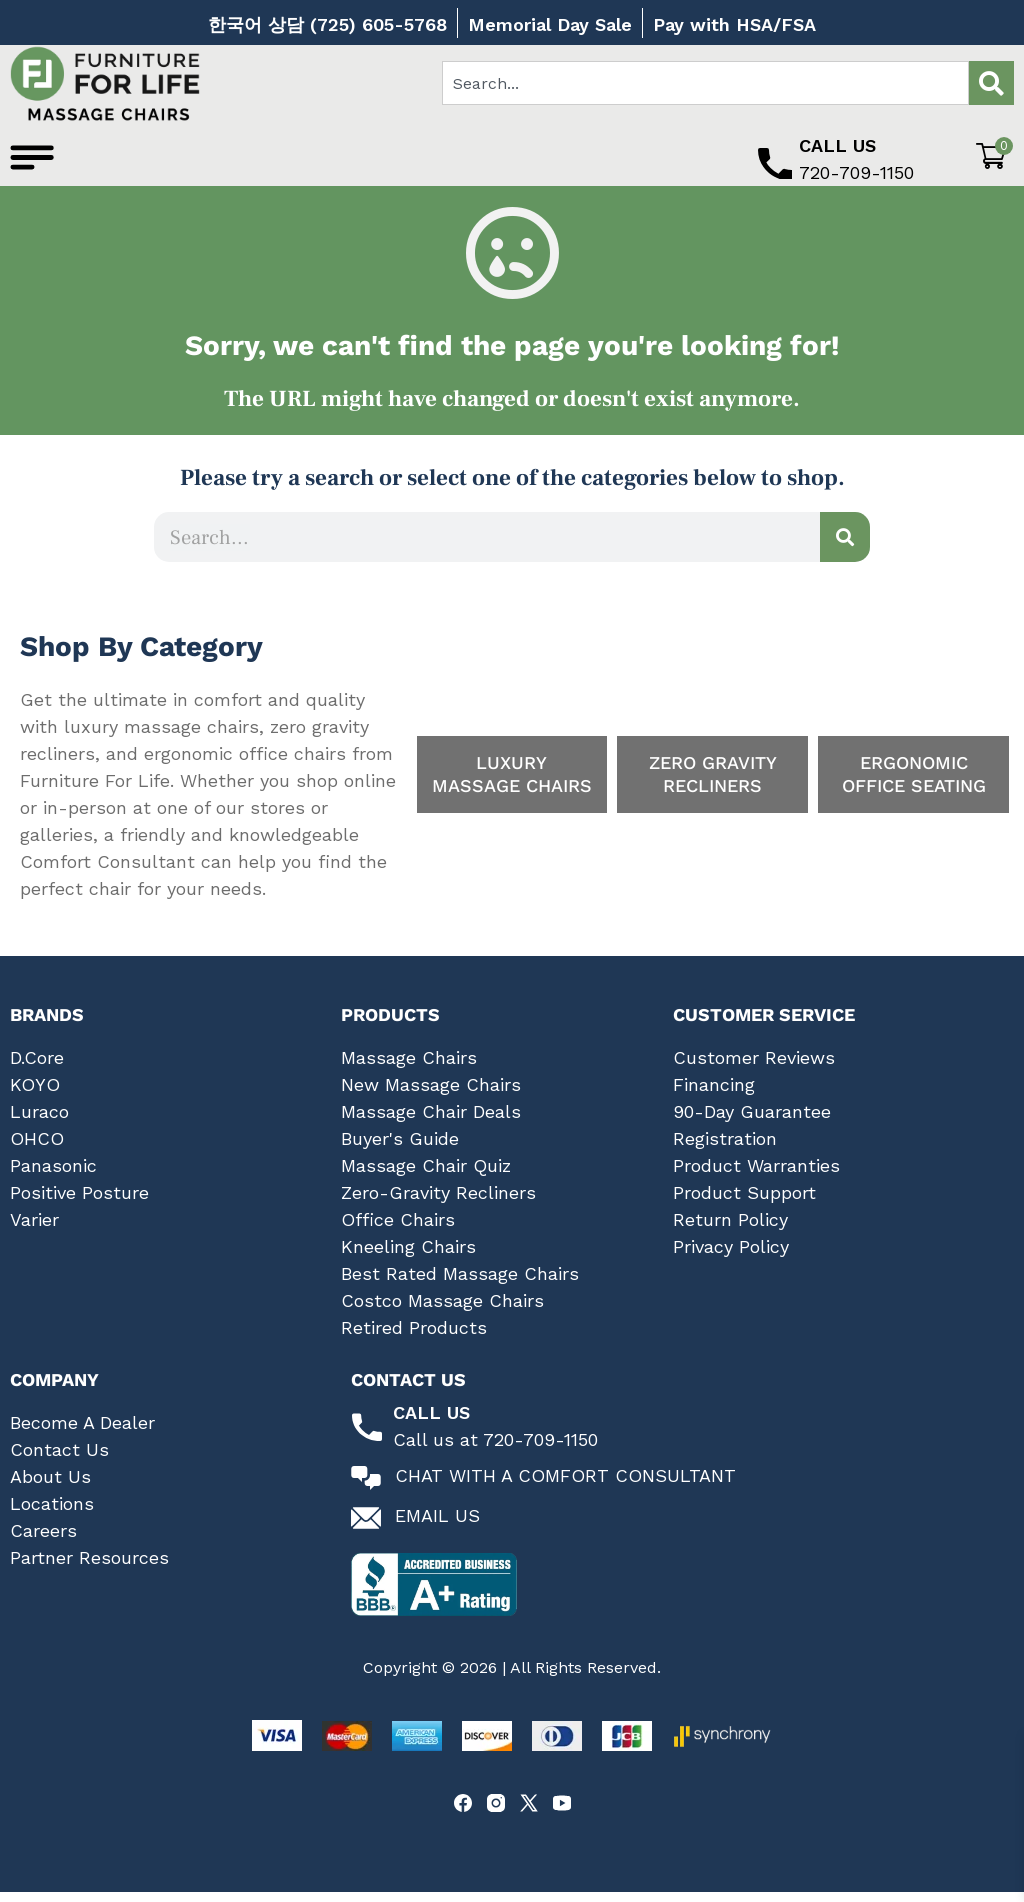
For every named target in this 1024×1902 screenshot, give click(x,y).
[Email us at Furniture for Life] (366, 1529)
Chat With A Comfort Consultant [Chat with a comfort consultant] (565, 1486)
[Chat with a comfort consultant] (366, 1489)
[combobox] (705, 83)
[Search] (991, 83)
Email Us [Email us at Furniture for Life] (437, 1526)
